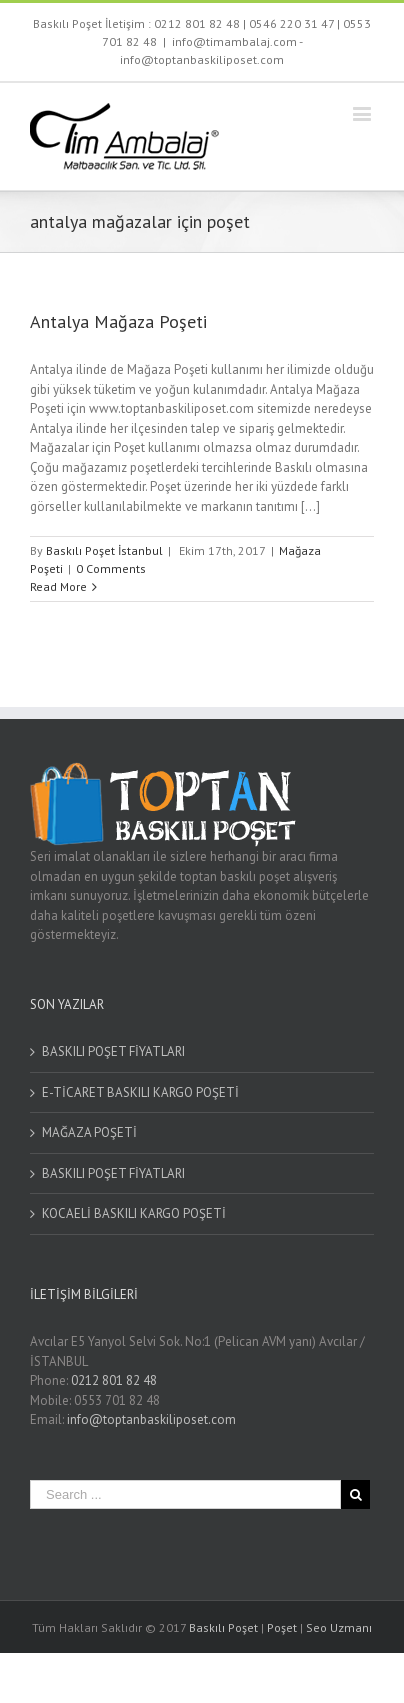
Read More (58, 586)
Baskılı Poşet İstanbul (104, 550)
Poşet (282, 1627)
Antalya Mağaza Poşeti (118, 321)
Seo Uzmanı (339, 1627)
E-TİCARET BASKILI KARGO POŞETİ (140, 1092)
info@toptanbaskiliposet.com (151, 1419)
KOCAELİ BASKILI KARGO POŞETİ (134, 1213)
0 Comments (111, 568)
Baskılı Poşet (223, 1627)
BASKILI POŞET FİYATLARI (113, 1051)
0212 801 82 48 (197, 23)
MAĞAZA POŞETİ (89, 1132)
